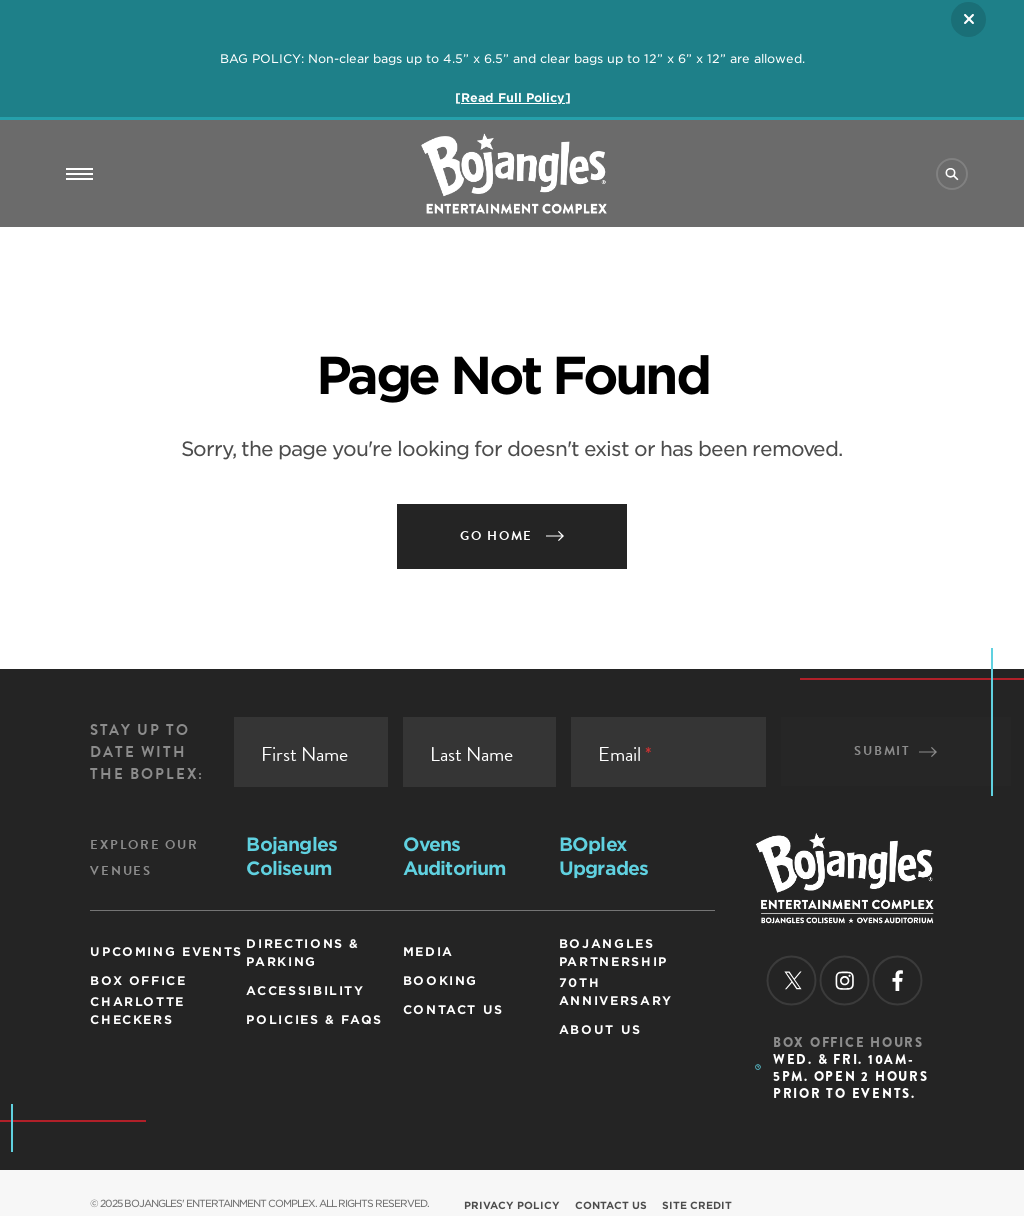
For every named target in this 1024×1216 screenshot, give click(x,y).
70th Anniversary (616, 991)
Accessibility (305, 990)
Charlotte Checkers (137, 1010)
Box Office (138, 980)
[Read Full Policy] (513, 97)
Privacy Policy (512, 1205)
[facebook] (897, 980)
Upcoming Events (166, 951)
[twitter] (791, 980)
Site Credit (697, 1205)
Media (428, 951)
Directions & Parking (303, 952)
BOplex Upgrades (604, 856)
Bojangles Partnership (613, 952)
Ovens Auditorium (454, 856)
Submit (895, 751)
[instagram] (844, 980)
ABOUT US (600, 1029)
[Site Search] (952, 174)
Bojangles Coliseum (291, 856)
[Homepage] (844, 917)
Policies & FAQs (314, 1019)
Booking (440, 980)
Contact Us (453, 1009)
